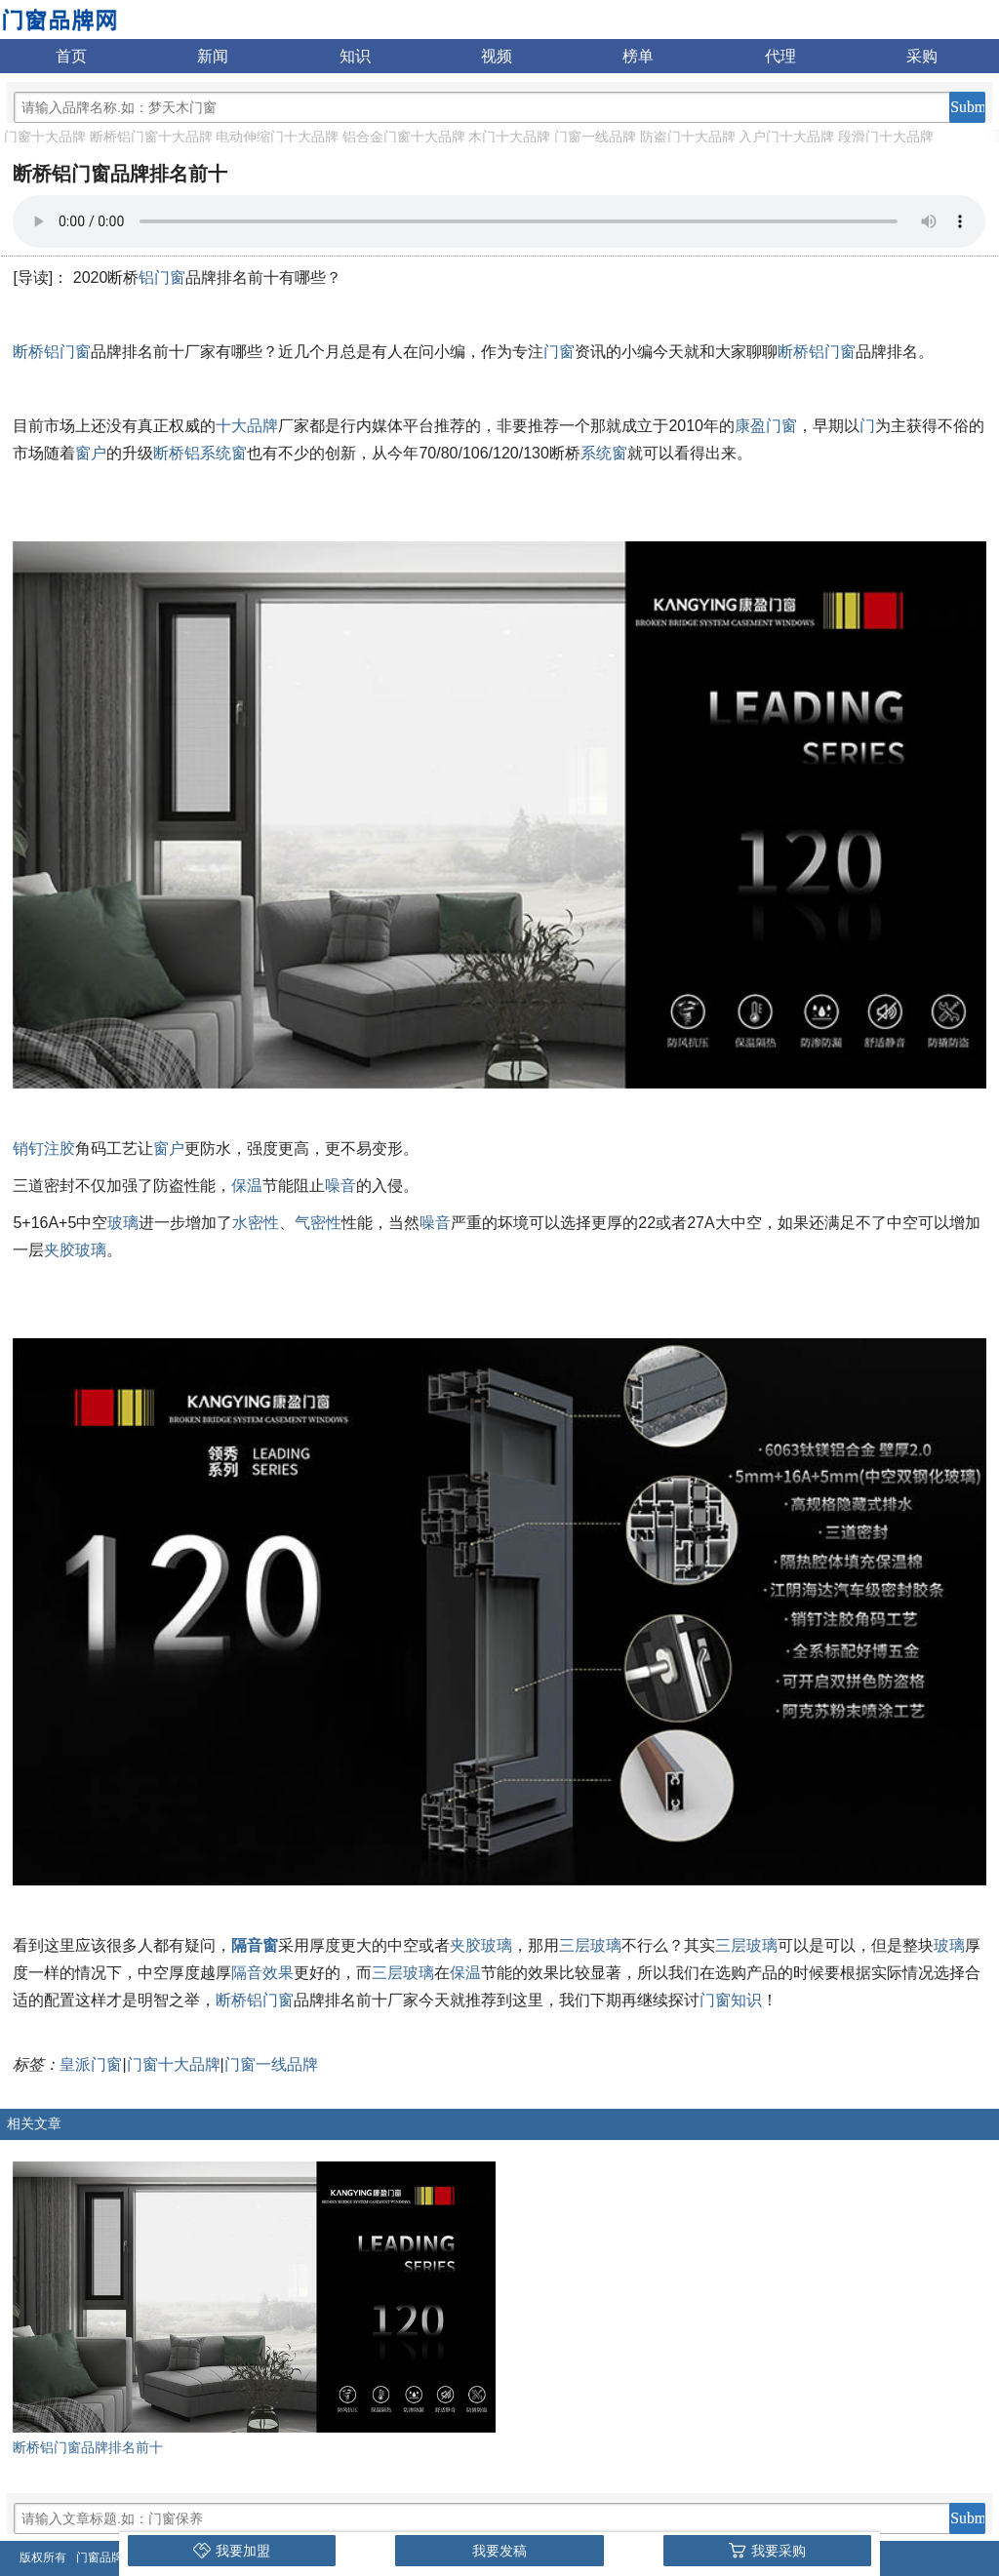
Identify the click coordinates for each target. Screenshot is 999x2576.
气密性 (318, 1222)
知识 (355, 56)
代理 (780, 56)
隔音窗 (254, 1945)
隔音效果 (262, 1972)
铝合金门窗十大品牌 (403, 136)
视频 (496, 56)
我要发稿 (499, 2550)
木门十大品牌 (509, 136)
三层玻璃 (590, 1945)
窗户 (90, 453)
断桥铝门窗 (52, 351)
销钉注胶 (44, 1148)
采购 (922, 56)
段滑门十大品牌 (886, 136)
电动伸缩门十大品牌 (277, 136)
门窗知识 (730, 2000)
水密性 (255, 1222)
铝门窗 (162, 277)
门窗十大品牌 (45, 136)
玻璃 (123, 1222)
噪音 (340, 1185)
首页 (71, 56)
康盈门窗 (766, 425)
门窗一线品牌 (595, 136)
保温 (246, 1185)
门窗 (559, 351)
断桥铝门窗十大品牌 (151, 136)
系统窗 (603, 453)
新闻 (212, 56)
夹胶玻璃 (75, 1250)
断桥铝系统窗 (200, 453)
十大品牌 (247, 425)
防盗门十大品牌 (688, 136)
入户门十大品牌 (786, 136)
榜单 (638, 56)
